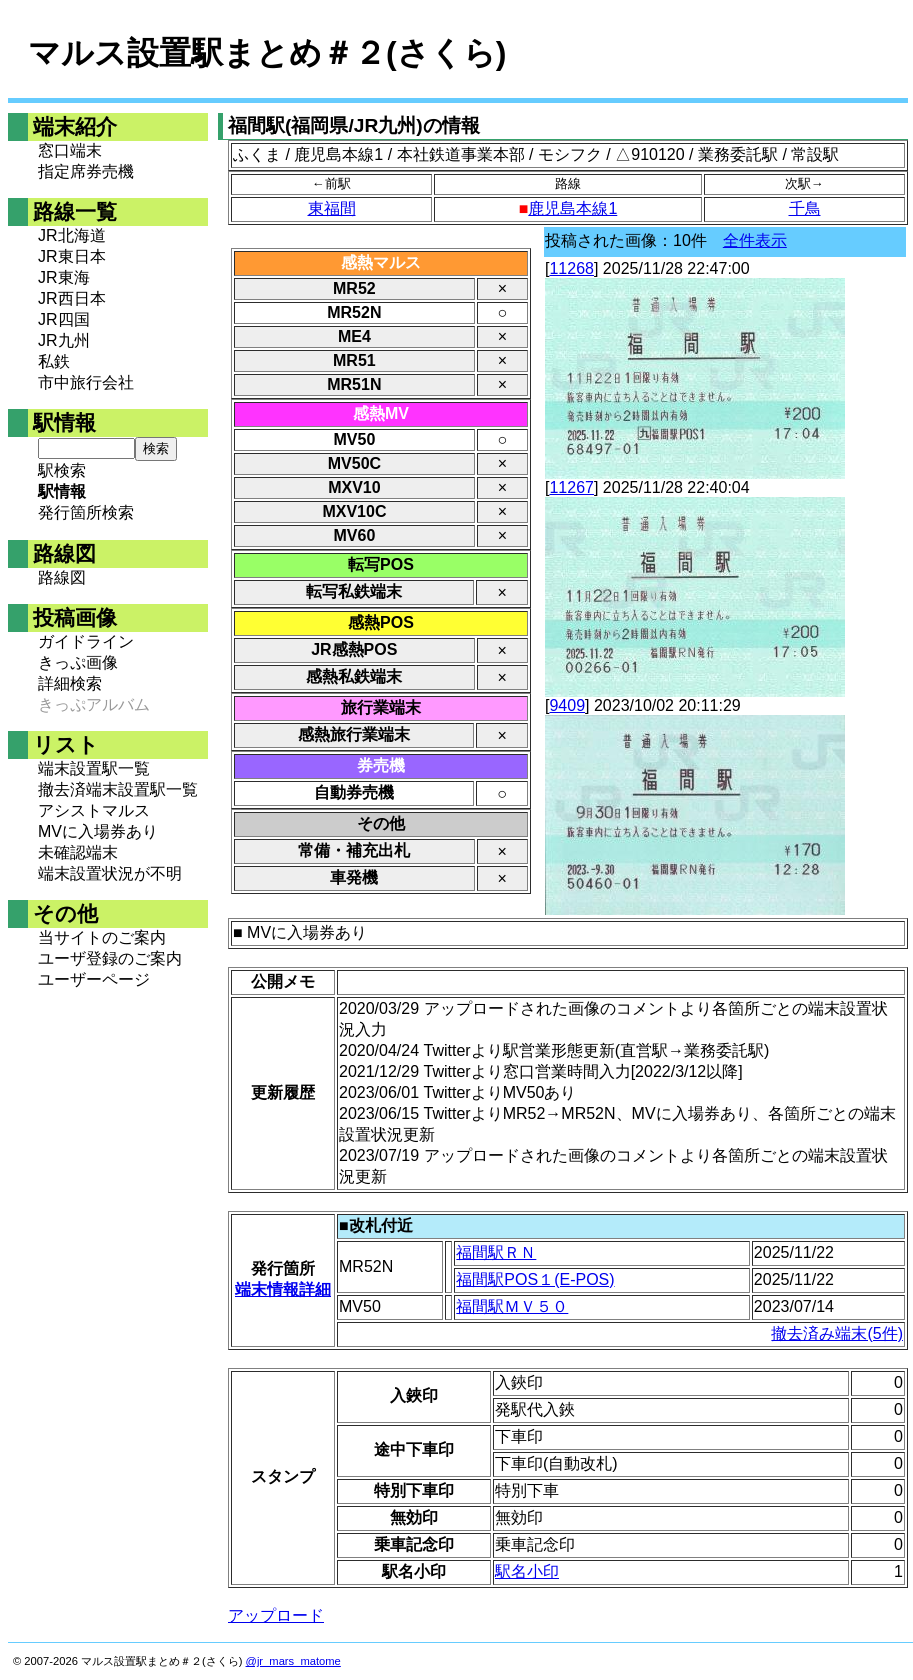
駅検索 (62, 470)
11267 (571, 487)
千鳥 (805, 208)
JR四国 (64, 319)
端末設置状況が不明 (110, 873)
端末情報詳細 (283, 1289)
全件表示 (755, 240)
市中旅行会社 (86, 382)
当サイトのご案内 (102, 937)
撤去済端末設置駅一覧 (118, 789)
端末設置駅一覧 (94, 768)
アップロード (276, 1615)
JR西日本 (72, 298)
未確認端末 (78, 852)
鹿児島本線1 (572, 208)
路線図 (62, 577)
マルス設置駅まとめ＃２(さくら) (267, 53)
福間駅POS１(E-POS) (535, 1279)
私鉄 (54, 361)
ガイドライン (86, 641)
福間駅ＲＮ (496, 1252)
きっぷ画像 (78, 662)
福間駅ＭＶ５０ (512, 1306)
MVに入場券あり (98, 831)
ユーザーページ (94, 979)
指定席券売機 (86, 171)
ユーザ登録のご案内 (110, 958)
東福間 (332, 208)
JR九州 (64, 340)
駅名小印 (527, 1571)
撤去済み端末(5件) (837, 1333)
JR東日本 (72, 256)
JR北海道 (72, 235)
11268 (571, 268)
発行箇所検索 (86, 512)
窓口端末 (70, 150)
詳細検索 (70, 683)
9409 (567, 705)
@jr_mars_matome (293, 1661)
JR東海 (64, 277)
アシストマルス (94, 810)
